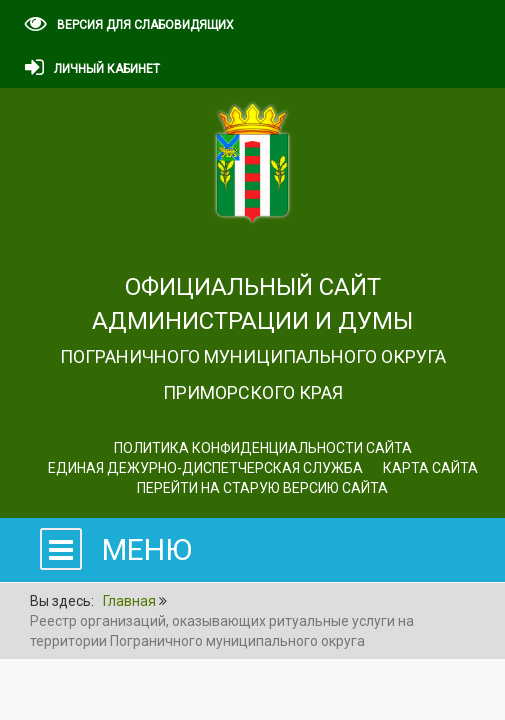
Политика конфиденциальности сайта (263, 448)
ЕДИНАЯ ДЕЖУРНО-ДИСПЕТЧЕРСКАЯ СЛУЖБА (205, 468)
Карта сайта (430, 468)
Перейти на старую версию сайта (262, 488)
